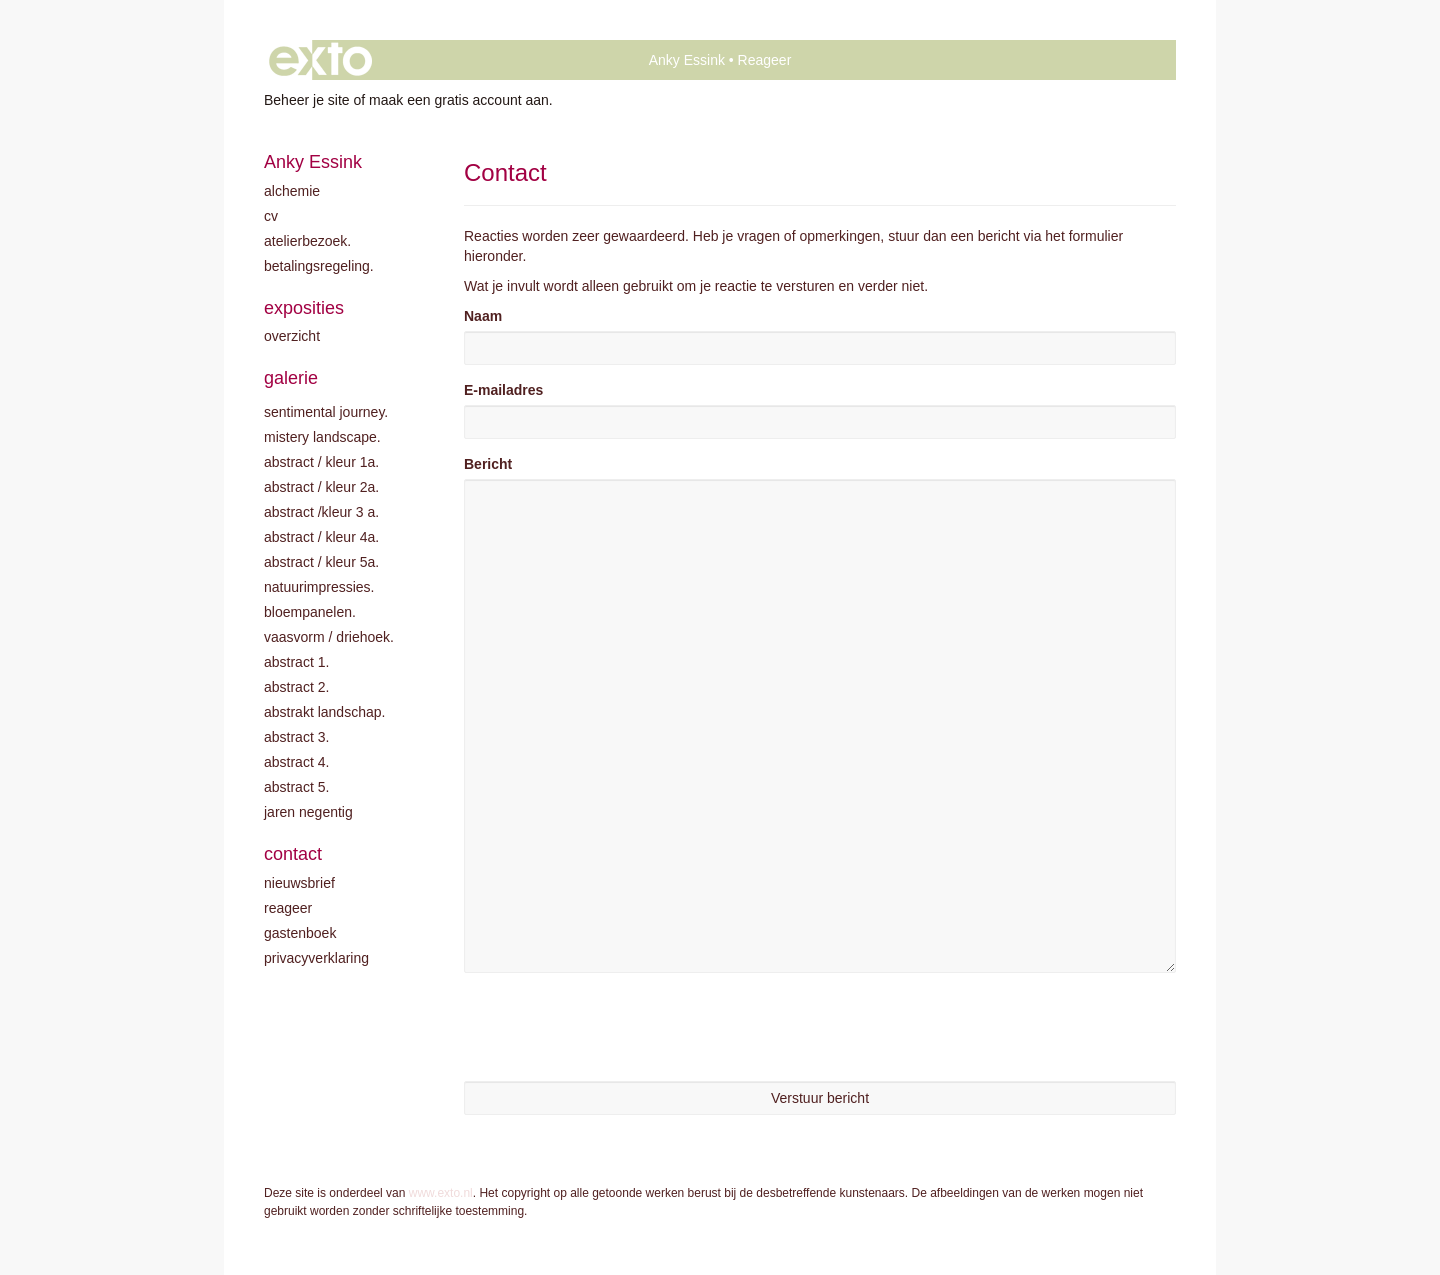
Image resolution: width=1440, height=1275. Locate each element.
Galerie (291, 378)
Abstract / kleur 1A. (321, 462)
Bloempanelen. (310, 612)
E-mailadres (503, 390)
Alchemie (292, 191)
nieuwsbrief (299, 883)
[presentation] (616, 1027)
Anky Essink (687, 60)
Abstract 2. (296, 687)
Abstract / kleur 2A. (321, 487)
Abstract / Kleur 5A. (321, 562)
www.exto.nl (441, 1193)
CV (271, 216)
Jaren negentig (308, 812)
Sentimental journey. (326, 412)
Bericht (488, 464)
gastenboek (300, 933)
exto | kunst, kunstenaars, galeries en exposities (320, 60)
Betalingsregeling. (319, 266)
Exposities (304, 308)
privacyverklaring (316, 958)
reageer (288, 908)
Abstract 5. (296, 787)
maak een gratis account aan (459, 100)
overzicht (292, 336)
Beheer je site (307, 100)
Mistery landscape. (322, 437)
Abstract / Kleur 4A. (321, 537)
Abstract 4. (296, 762)
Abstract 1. (296, 662)
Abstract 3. (296, 737)
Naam (483, 316)
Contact (293, 854)
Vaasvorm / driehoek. (329, 637)
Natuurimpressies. (319, 587)
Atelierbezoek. (307, 241)
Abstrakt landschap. (324, 712)
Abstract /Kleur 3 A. (321, 512)
